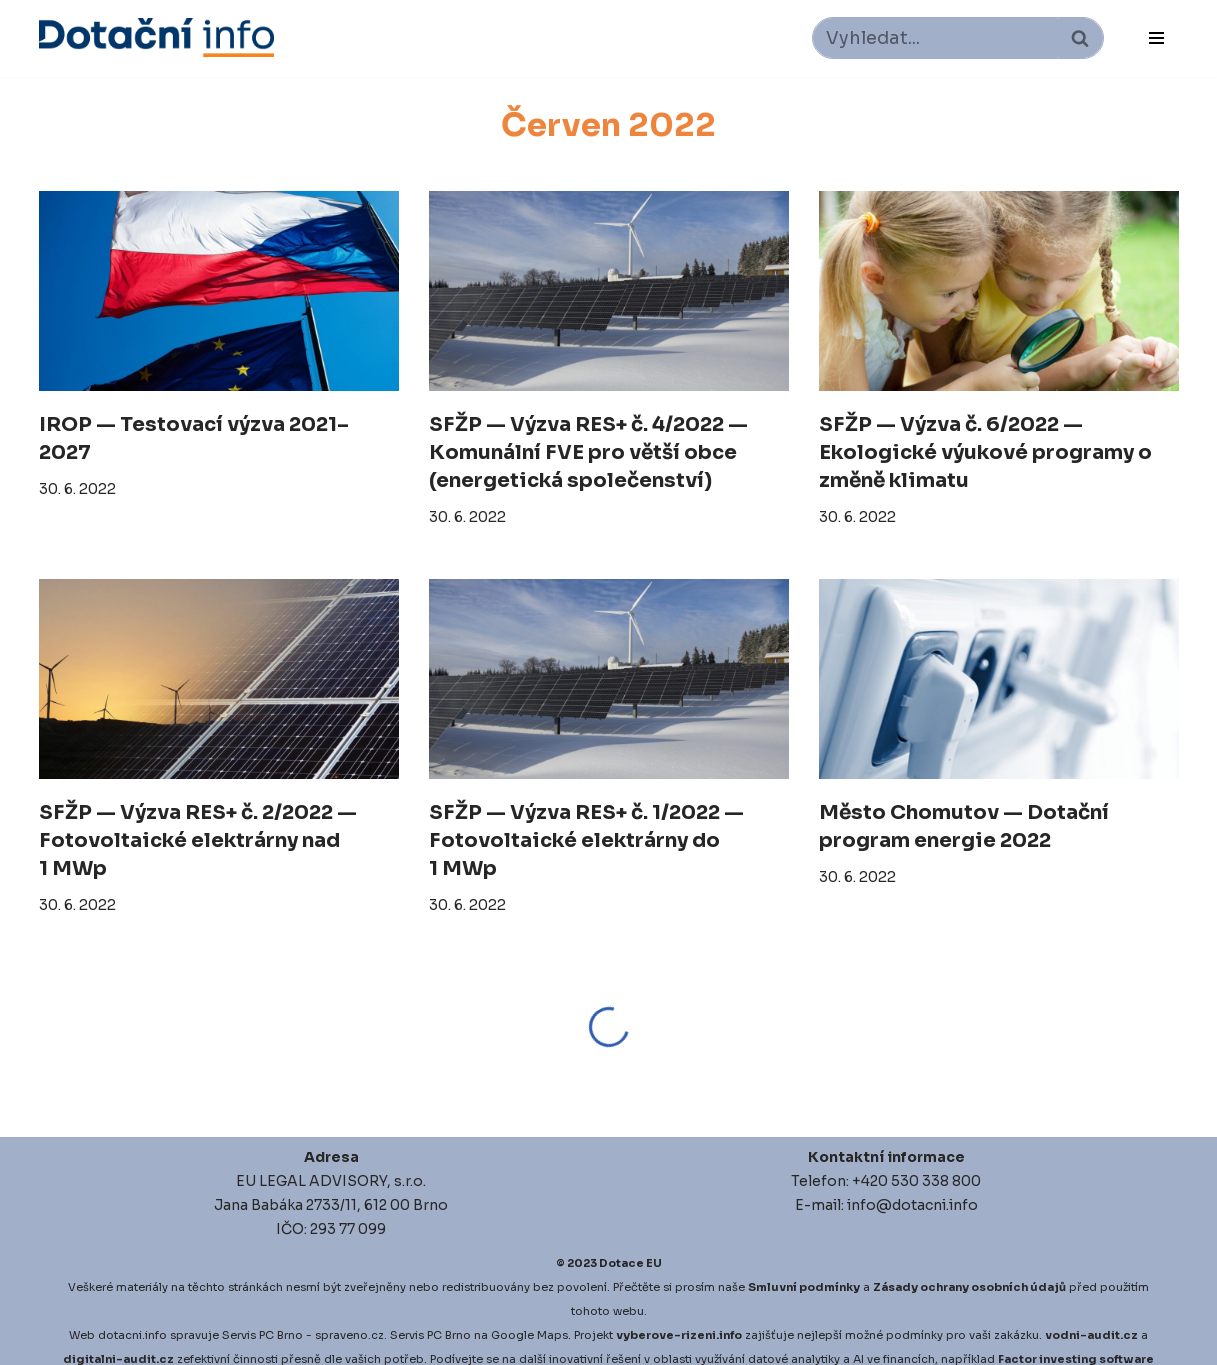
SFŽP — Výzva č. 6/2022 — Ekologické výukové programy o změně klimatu (985, 452)
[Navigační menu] (1156, 38)
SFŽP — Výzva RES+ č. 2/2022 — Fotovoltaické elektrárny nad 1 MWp (198, 840)
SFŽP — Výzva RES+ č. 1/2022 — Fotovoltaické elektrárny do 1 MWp (586, 840)
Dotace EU (630, 1263)
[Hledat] (935, 38)
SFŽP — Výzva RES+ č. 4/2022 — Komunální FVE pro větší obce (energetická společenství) (588, 452)
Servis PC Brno (262, 1335)
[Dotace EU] (156, 37)
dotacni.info (132, 1335)
